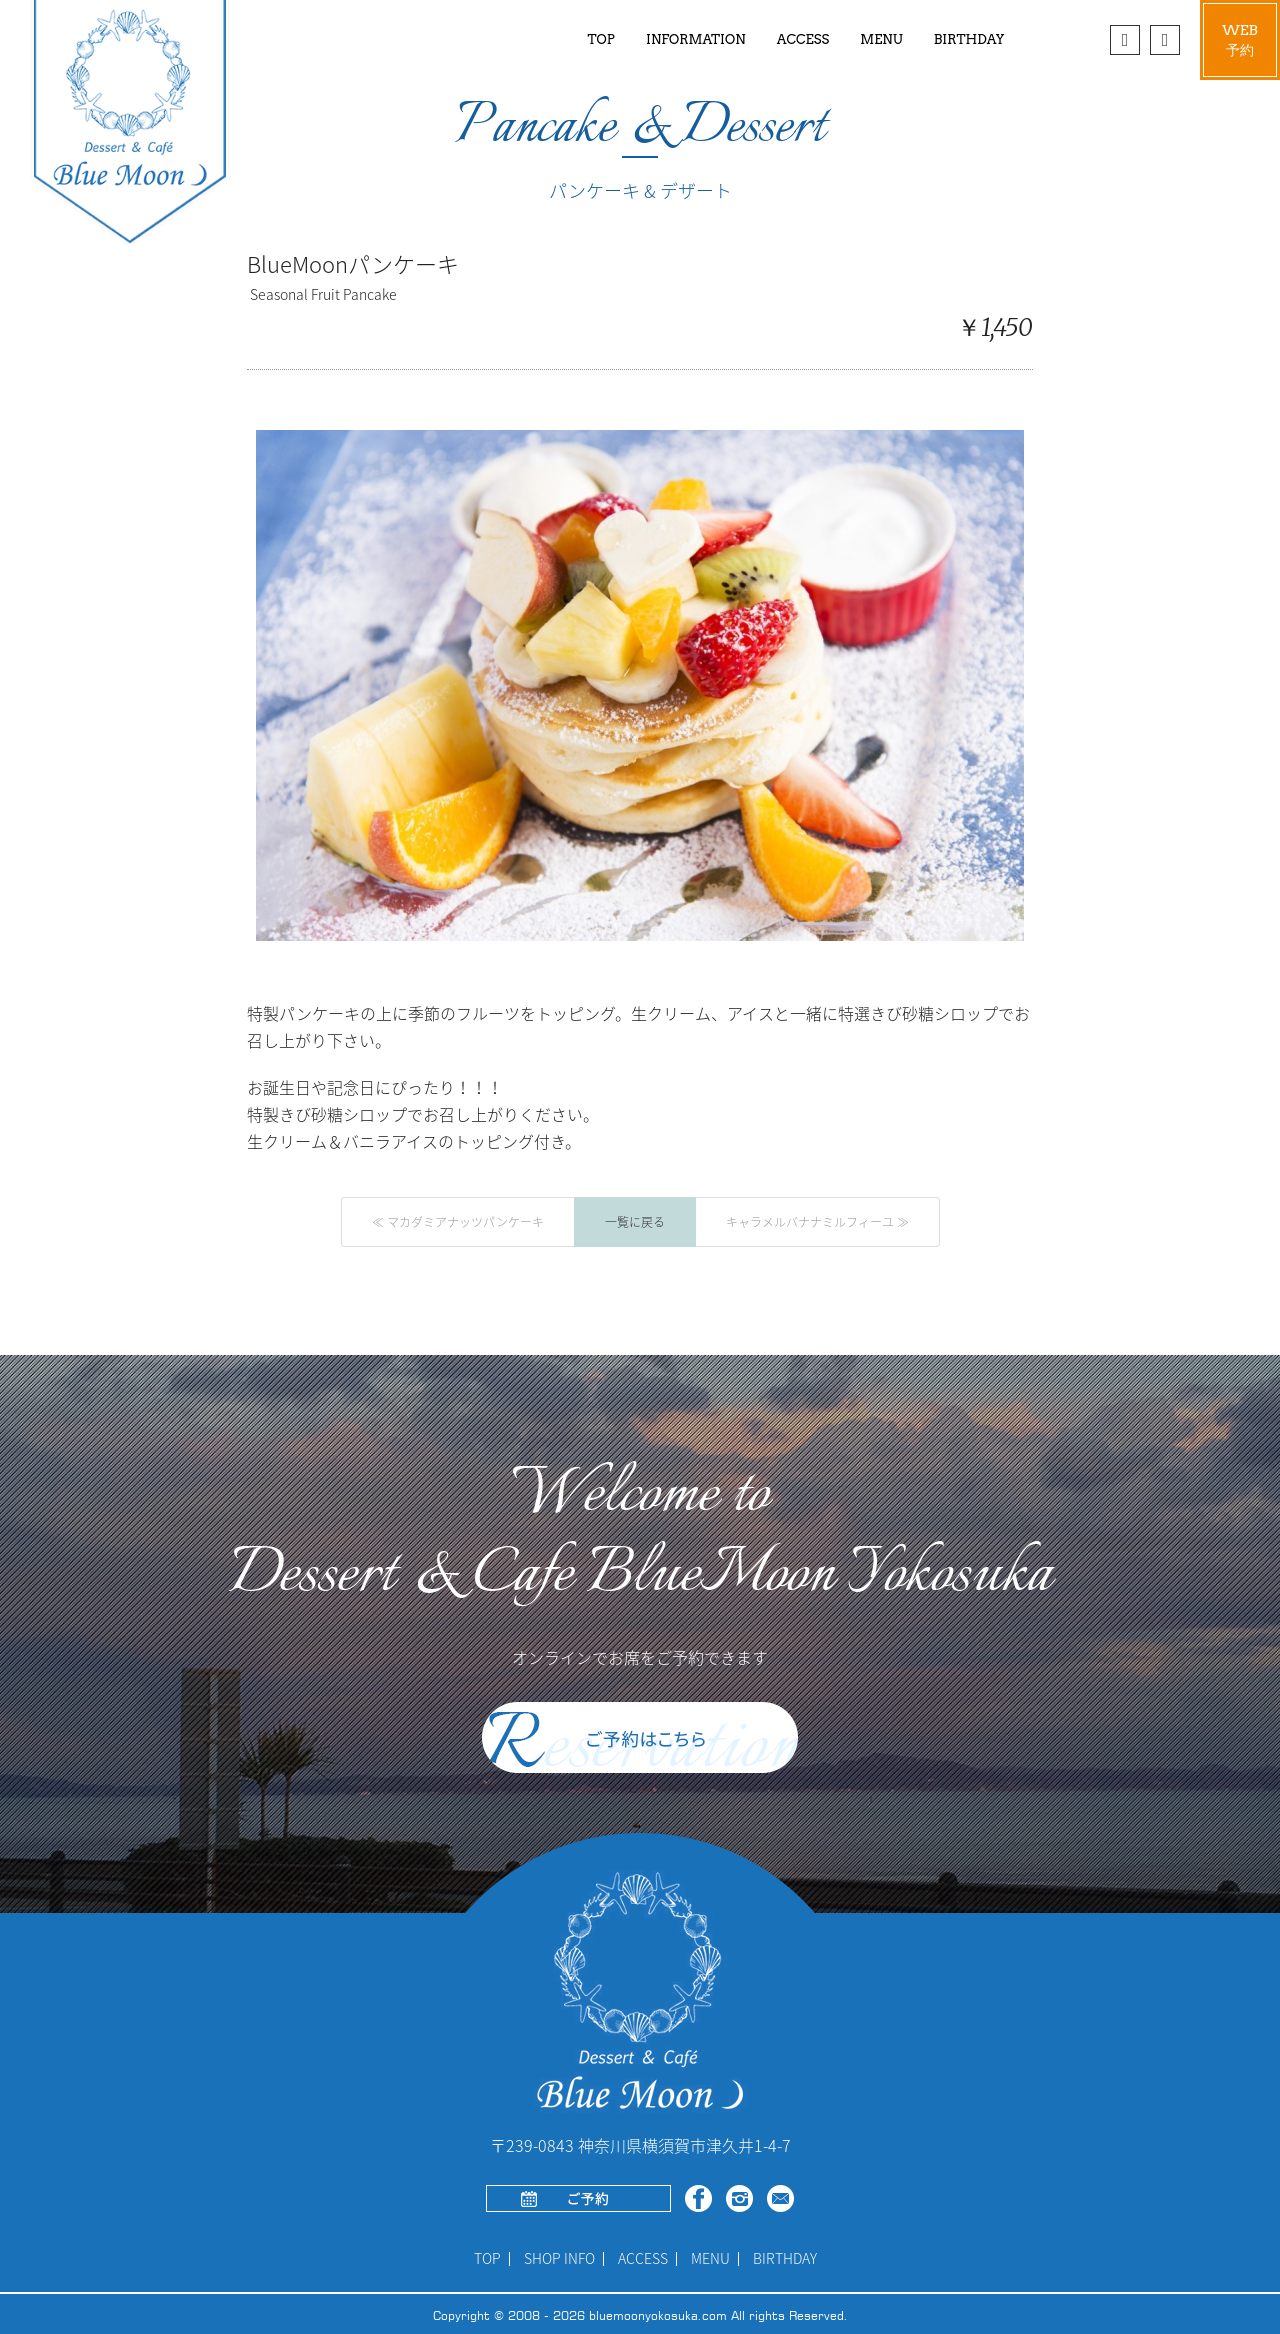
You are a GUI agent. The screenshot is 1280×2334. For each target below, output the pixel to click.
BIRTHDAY (969, 39)
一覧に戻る (635, 1222)
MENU (710, 2259)
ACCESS (803, 39)
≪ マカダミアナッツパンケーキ (458, 1222)
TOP (601, 39)
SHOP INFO (559, 2259)
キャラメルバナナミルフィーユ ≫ (817, 1222)
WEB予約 (1240, 40)
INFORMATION (695, 39)
